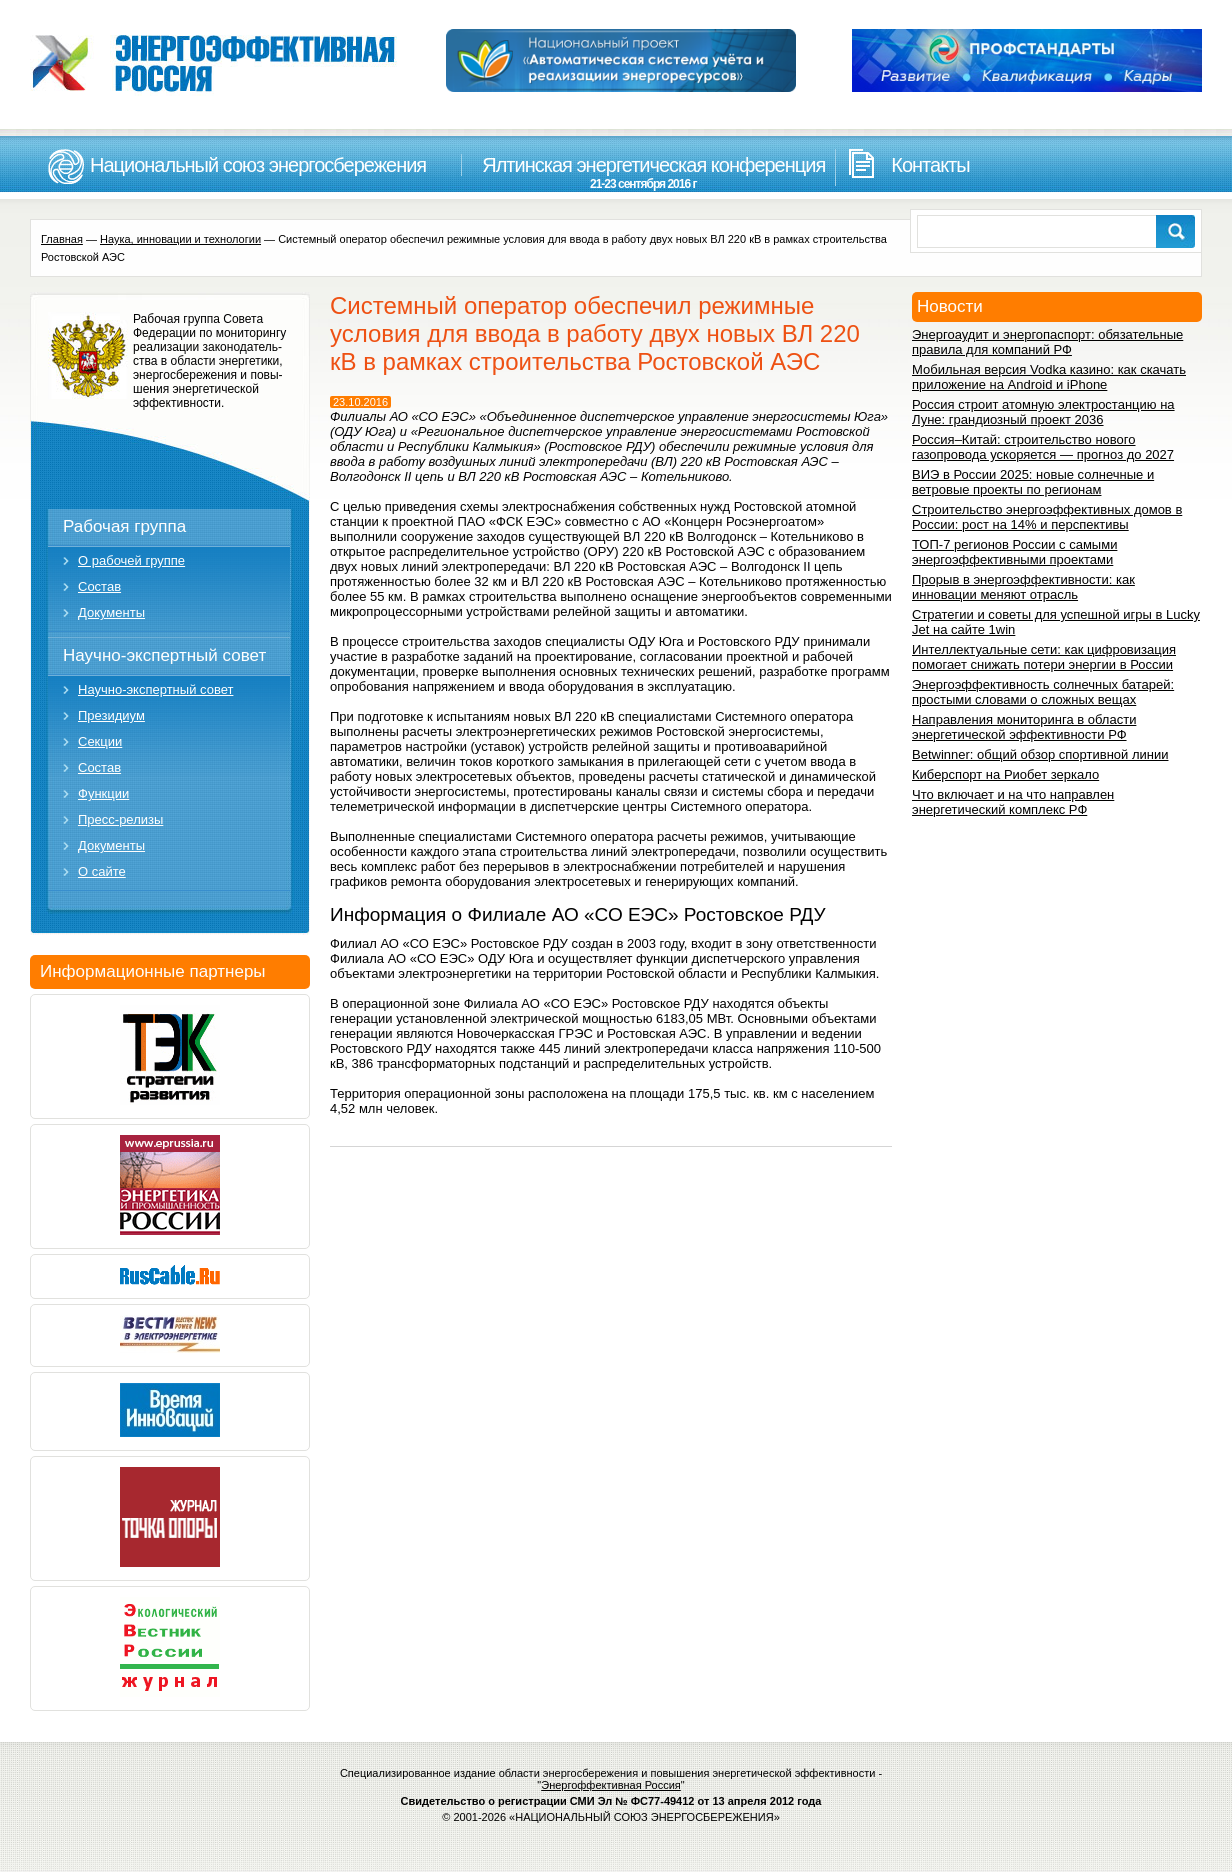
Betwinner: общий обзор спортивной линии (1040, 754)
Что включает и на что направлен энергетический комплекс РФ (1013, 802)
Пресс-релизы (120, 819)
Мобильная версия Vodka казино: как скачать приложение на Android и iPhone (1049, 377)
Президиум (111, 715)
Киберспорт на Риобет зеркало (1005, 774)
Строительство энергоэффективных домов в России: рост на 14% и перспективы (1047, 517)
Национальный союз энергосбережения (258, 165)
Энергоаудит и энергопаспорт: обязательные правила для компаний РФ (1047, 342)
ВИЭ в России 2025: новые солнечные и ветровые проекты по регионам (1033, 482)
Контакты (930, 165)
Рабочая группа (124, 526)
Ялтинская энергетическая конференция (643, 172)
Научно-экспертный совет (164, 655)
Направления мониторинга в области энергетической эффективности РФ (1024, 727)
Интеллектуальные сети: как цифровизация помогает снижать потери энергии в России (1044, 657)
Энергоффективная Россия (611, 1785)
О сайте (102, 871)
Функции (103, 793)
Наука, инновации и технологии (180, 239)
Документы (111, 612)
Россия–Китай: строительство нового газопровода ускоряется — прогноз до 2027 (1043, 447)
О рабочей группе (131, 560)
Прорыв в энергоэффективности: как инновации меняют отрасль (1023, 587)
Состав (99, 586)
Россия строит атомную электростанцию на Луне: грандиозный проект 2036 (1043, 412)
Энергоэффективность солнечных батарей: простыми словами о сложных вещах (1043, 692)
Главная (62, 239)
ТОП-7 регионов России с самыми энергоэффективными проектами (1014, 552)
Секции (100, 741)
